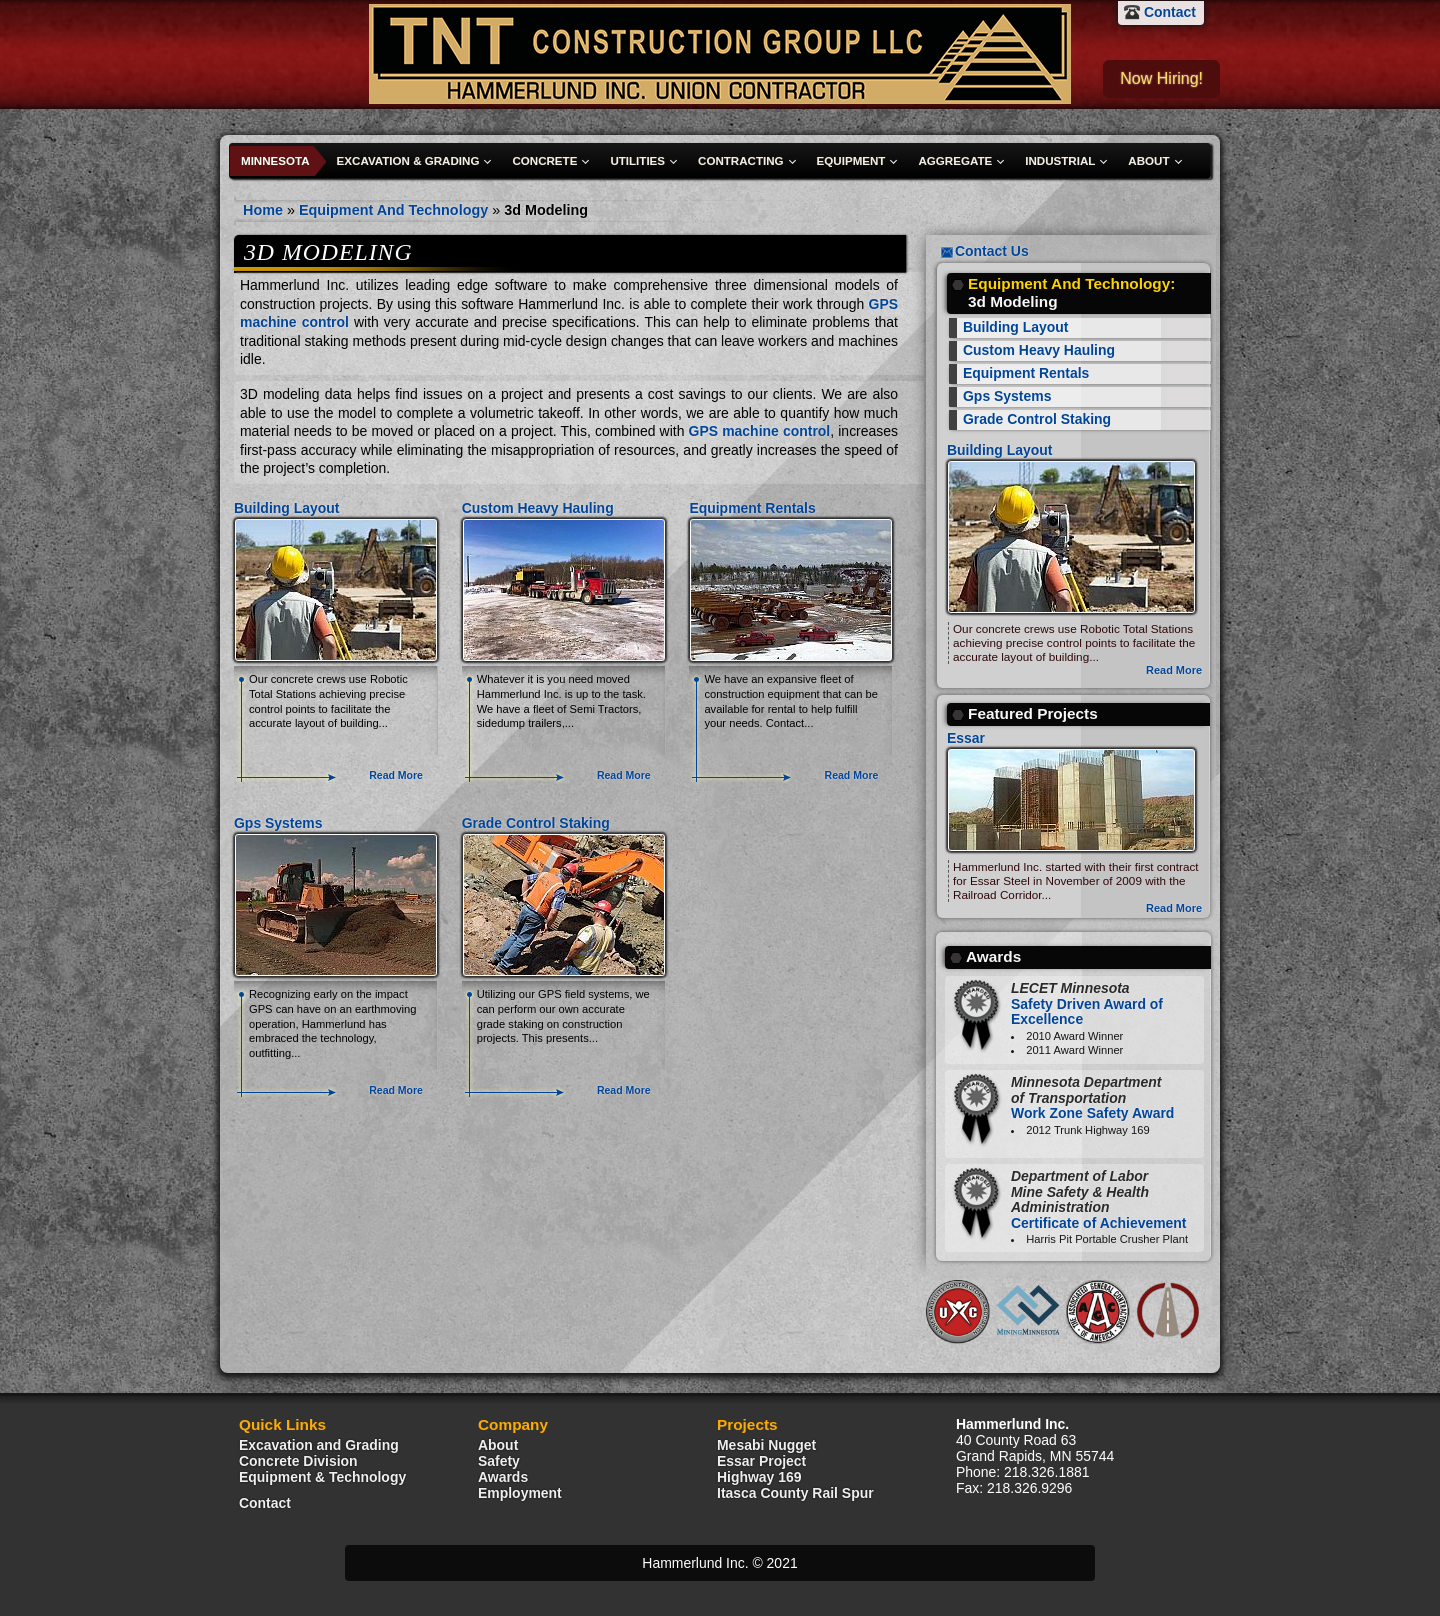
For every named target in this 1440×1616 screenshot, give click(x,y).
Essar (966, 738)
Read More (396, 775)
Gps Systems (278, 823)
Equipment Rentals (752, 508)
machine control (294, 322)
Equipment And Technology (393, 210)
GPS (883, 304)
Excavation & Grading (408, 161)
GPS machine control (760, 431)
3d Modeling (546, 210)
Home (263, 210)
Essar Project (761, 1461)
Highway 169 (759, 1477)
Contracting (741, 161)
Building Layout (286, 508)
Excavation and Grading (319, 1445)
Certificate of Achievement (1099, 1199)
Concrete (544, 161)
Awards (503, 1477)
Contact (1170, 12)
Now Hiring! (1161, 78)
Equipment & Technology (322, 1477)
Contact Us (992, 251)
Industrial (1060, 161)
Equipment (851, 161)
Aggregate (955, 161)
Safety (499, 1461)
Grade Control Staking (536, 823)
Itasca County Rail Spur (795, 1493)
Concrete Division (298, 1461)
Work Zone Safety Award (1092, 1097)
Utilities (637, 161)
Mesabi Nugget (766, 1445)
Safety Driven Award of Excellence (1087, 1003)
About (1148, 161)
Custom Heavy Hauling (538, 508)
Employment (520, 1493)
